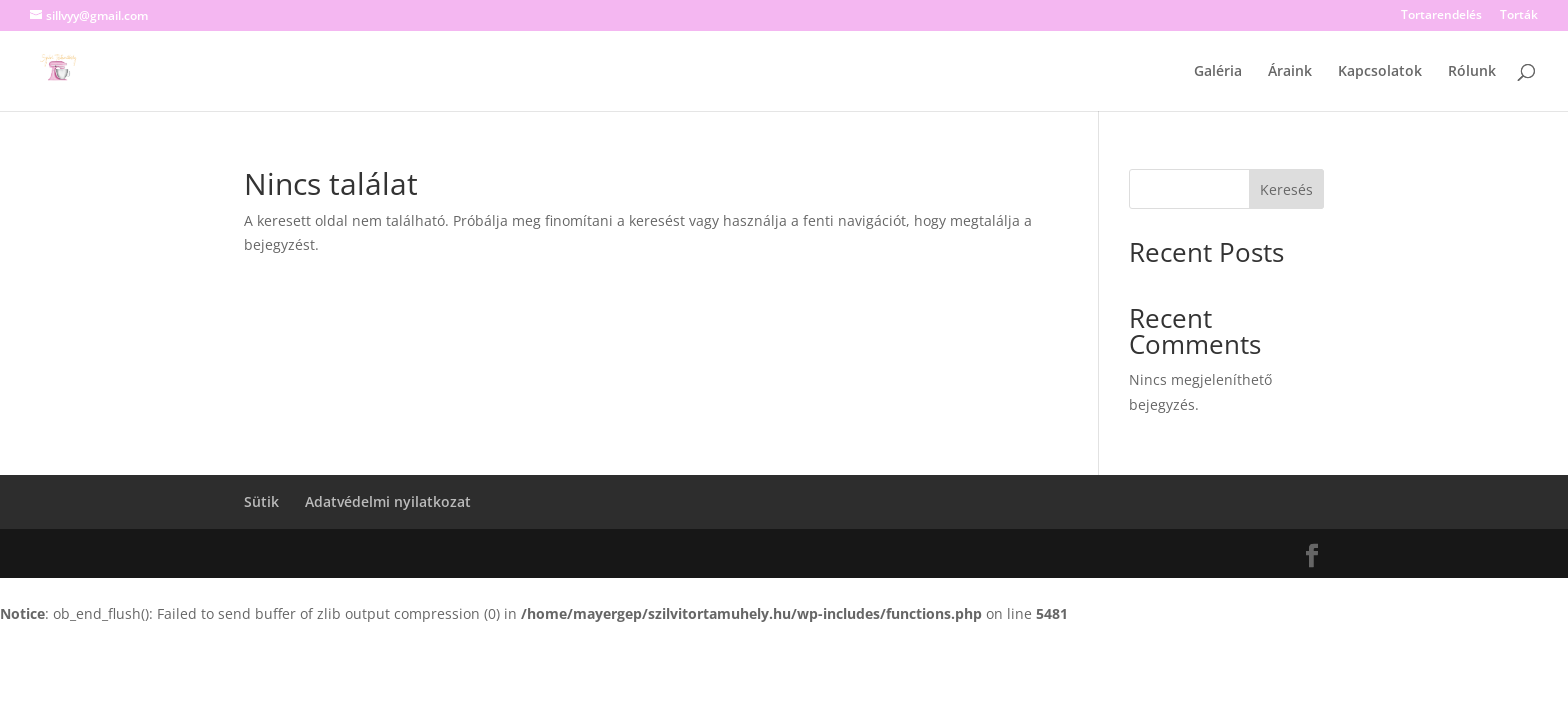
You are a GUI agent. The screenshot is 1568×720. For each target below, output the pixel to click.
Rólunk (1472, 72)
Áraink (1290, 72)
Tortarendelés (1441, 16)
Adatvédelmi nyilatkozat (388, 501)
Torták (1519, 16)
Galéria (1218, 72)
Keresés (1286, 189)
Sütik (261, 501)
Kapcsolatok (1380, 72)
